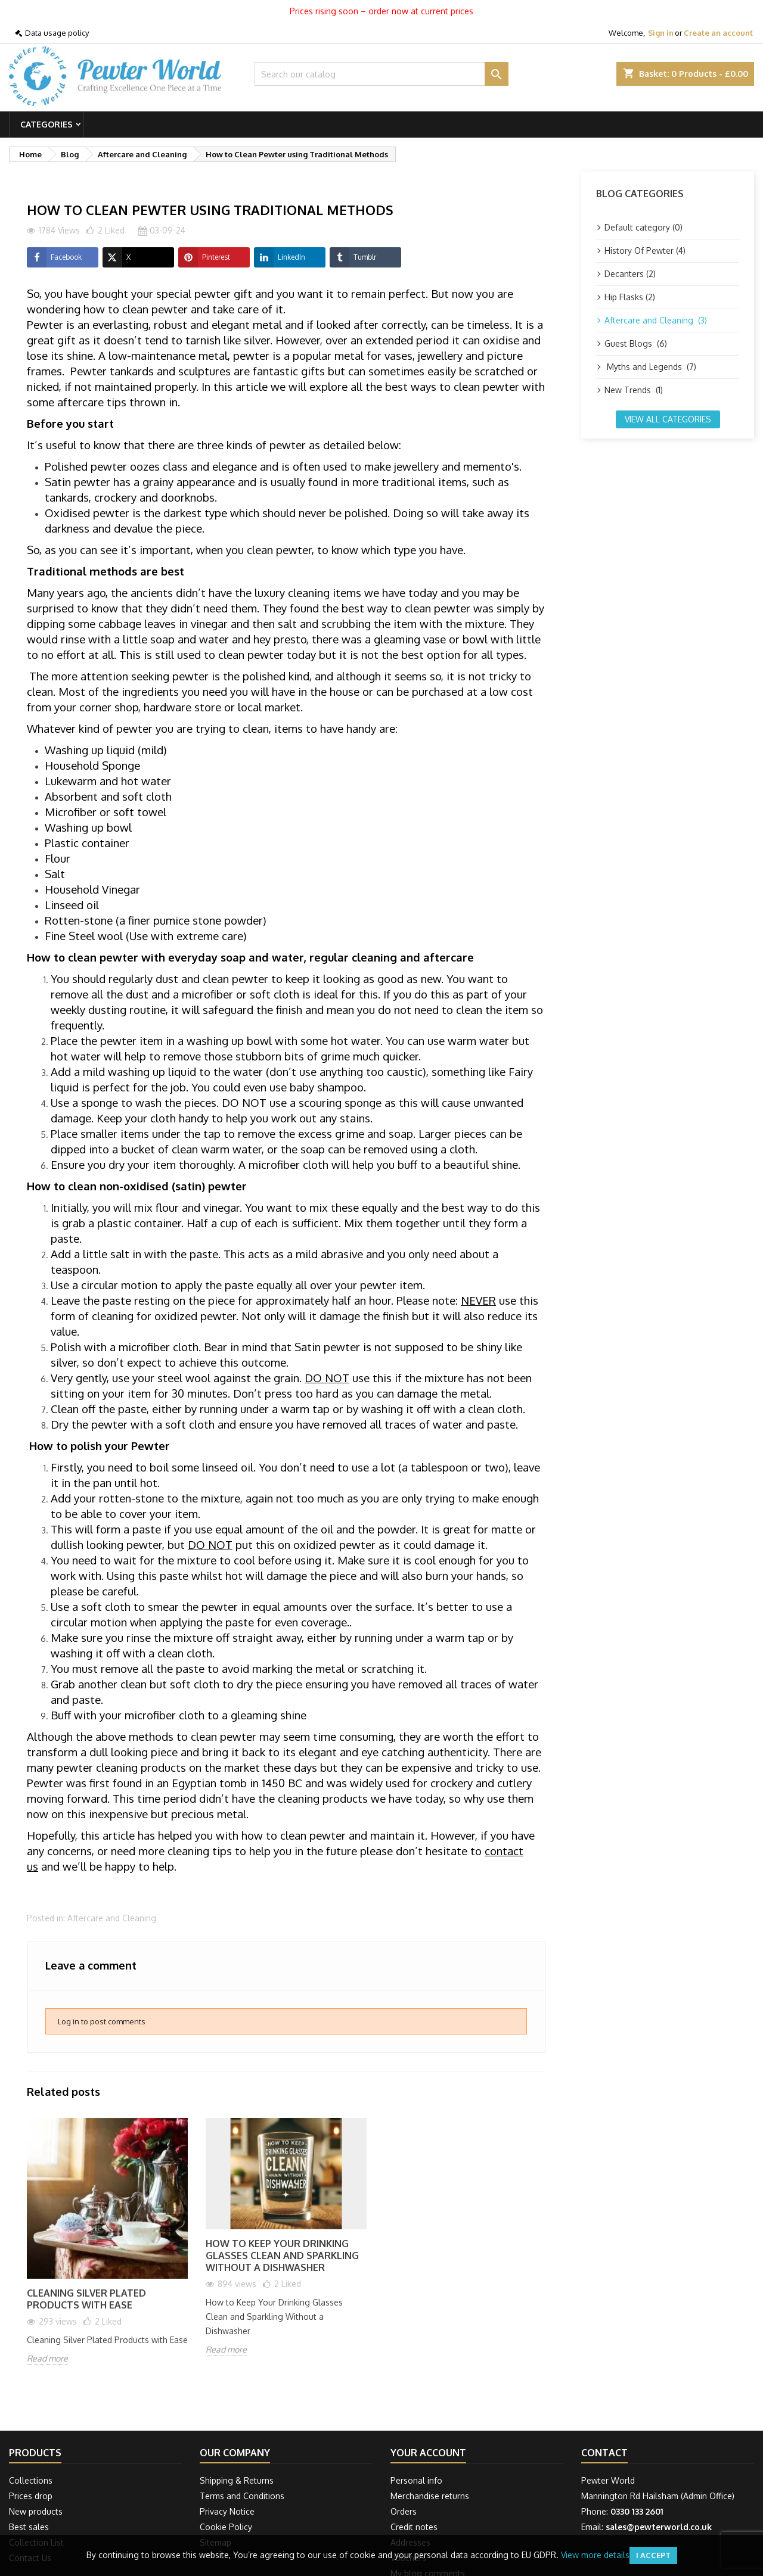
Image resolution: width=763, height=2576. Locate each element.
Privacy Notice (227, 2511)
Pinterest (204, 257)
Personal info (416, 2480)
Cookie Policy (226, 2527)
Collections (30, 2480)
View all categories (668, 419)
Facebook (54, 257)
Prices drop (30, 2496)
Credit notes (414, 2527)
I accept (653, 2555)
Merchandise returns (429, 2496)
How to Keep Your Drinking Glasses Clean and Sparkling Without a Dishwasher (282, 2255)
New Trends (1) (633, 390)
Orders (403, 2511)
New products (36, 2511)
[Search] (382, 74)
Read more (47, 2358)
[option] (107, 2250)
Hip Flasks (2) (629, 297)
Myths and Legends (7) (650, 367)
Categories (46, 124)
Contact (604, 2453)
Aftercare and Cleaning (111, 1918)
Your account (428, 2453)
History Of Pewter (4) (645, 250)
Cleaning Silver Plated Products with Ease (86, 2299)
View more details (595, 2555)
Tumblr (353, 257)
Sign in (661, 33)
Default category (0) (643, 227)
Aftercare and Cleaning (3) (655, 320)
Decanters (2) (630, 274)
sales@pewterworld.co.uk (659, 2527)
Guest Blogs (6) (635, 343)
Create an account (718, 33)
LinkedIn (279, 257)
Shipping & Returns (237, 2480)
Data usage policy (57, 33)
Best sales (29, 2527)
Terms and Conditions (242, 2496)
